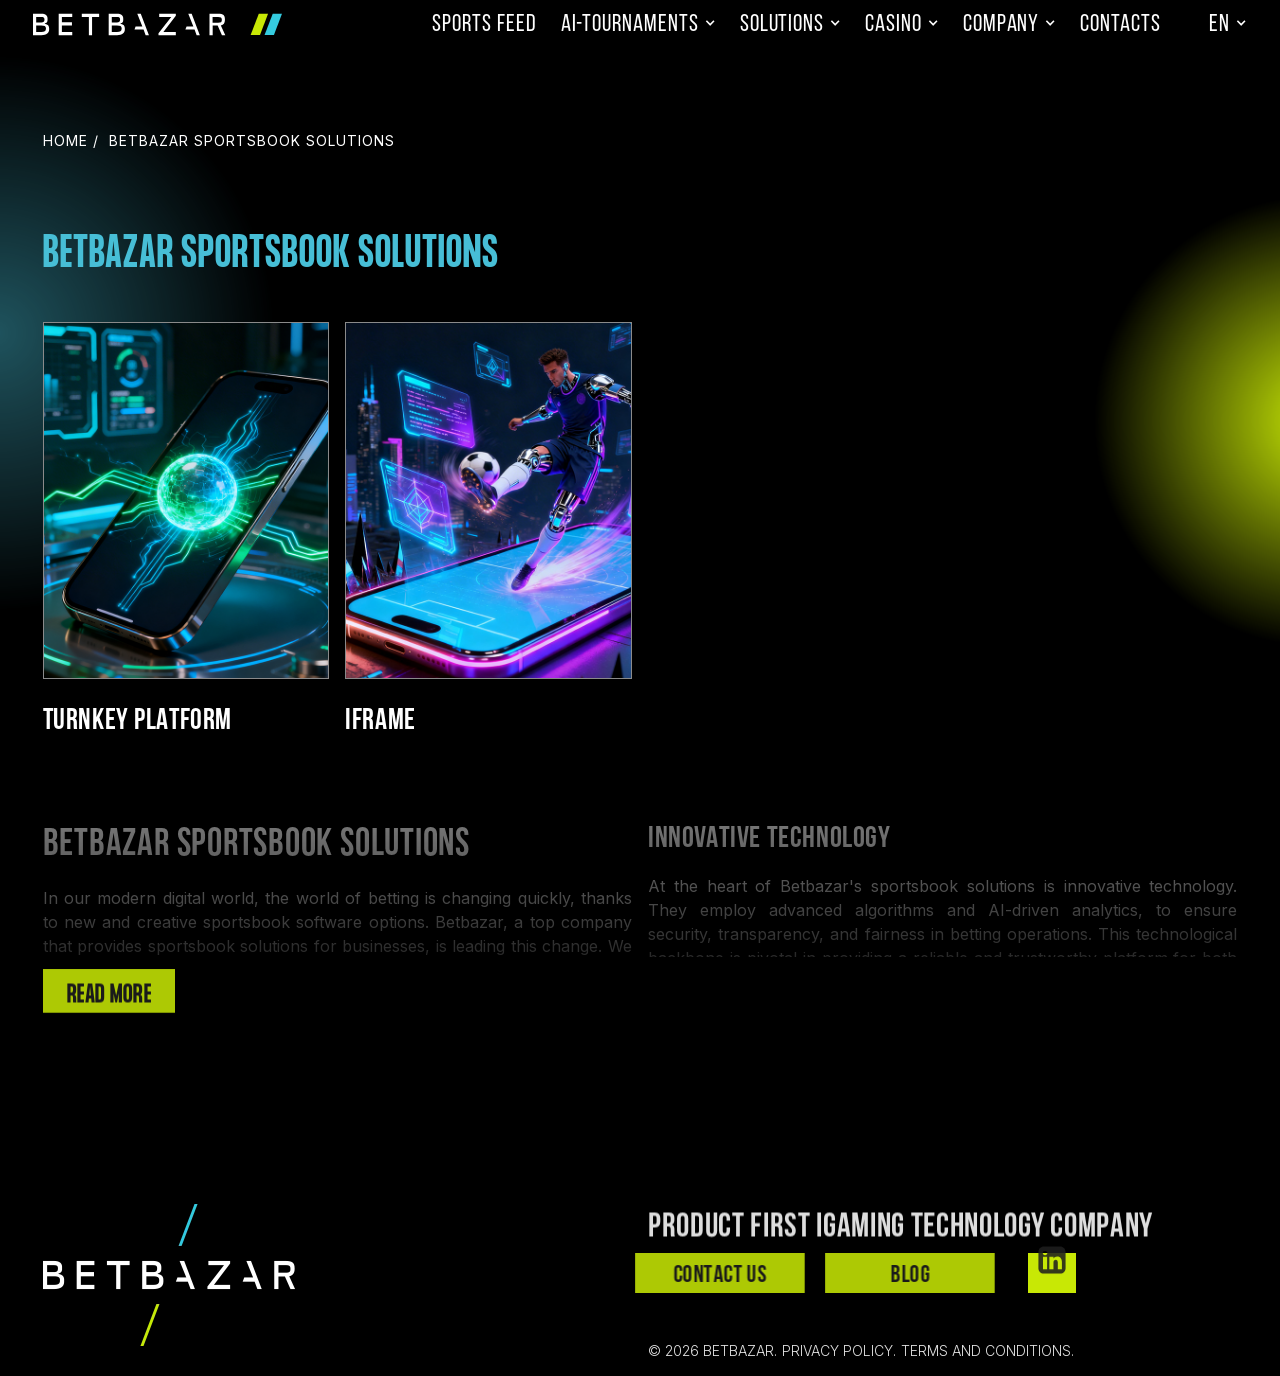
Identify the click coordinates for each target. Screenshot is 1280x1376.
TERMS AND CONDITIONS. (987, 1351)
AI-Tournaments (630, 25)
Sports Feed (484, 25)
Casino (893, 25)
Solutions (782, 25)
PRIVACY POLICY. (839, 1351)
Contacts (1120, 25)
